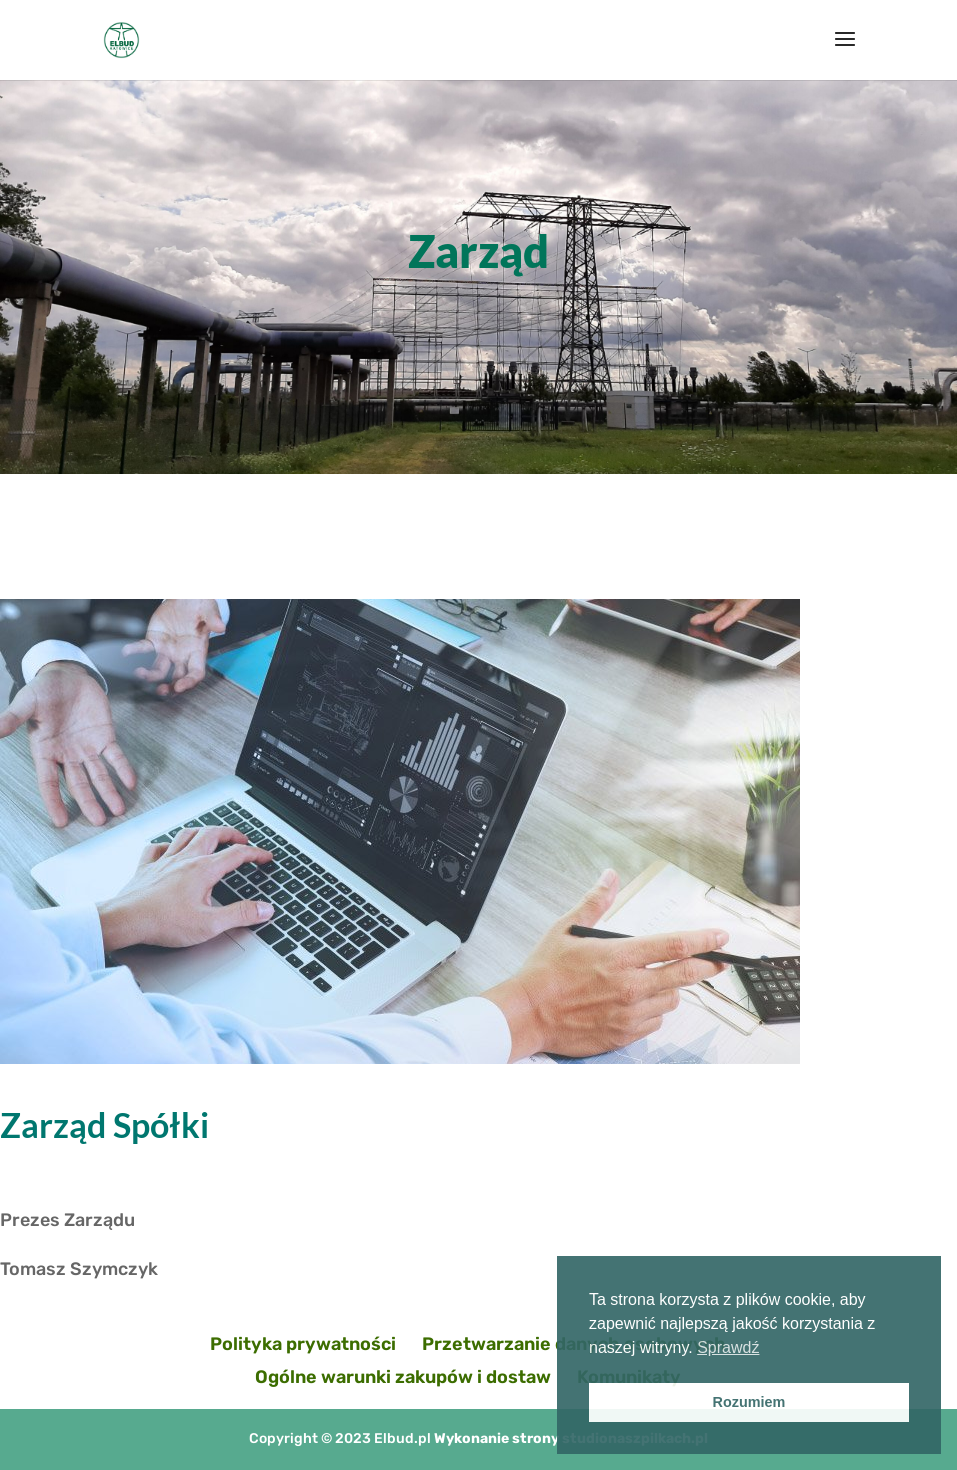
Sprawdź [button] (728, 1347)
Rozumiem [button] (749, 1402)
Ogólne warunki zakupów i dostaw (403, 1377)
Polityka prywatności (303, 1344)
